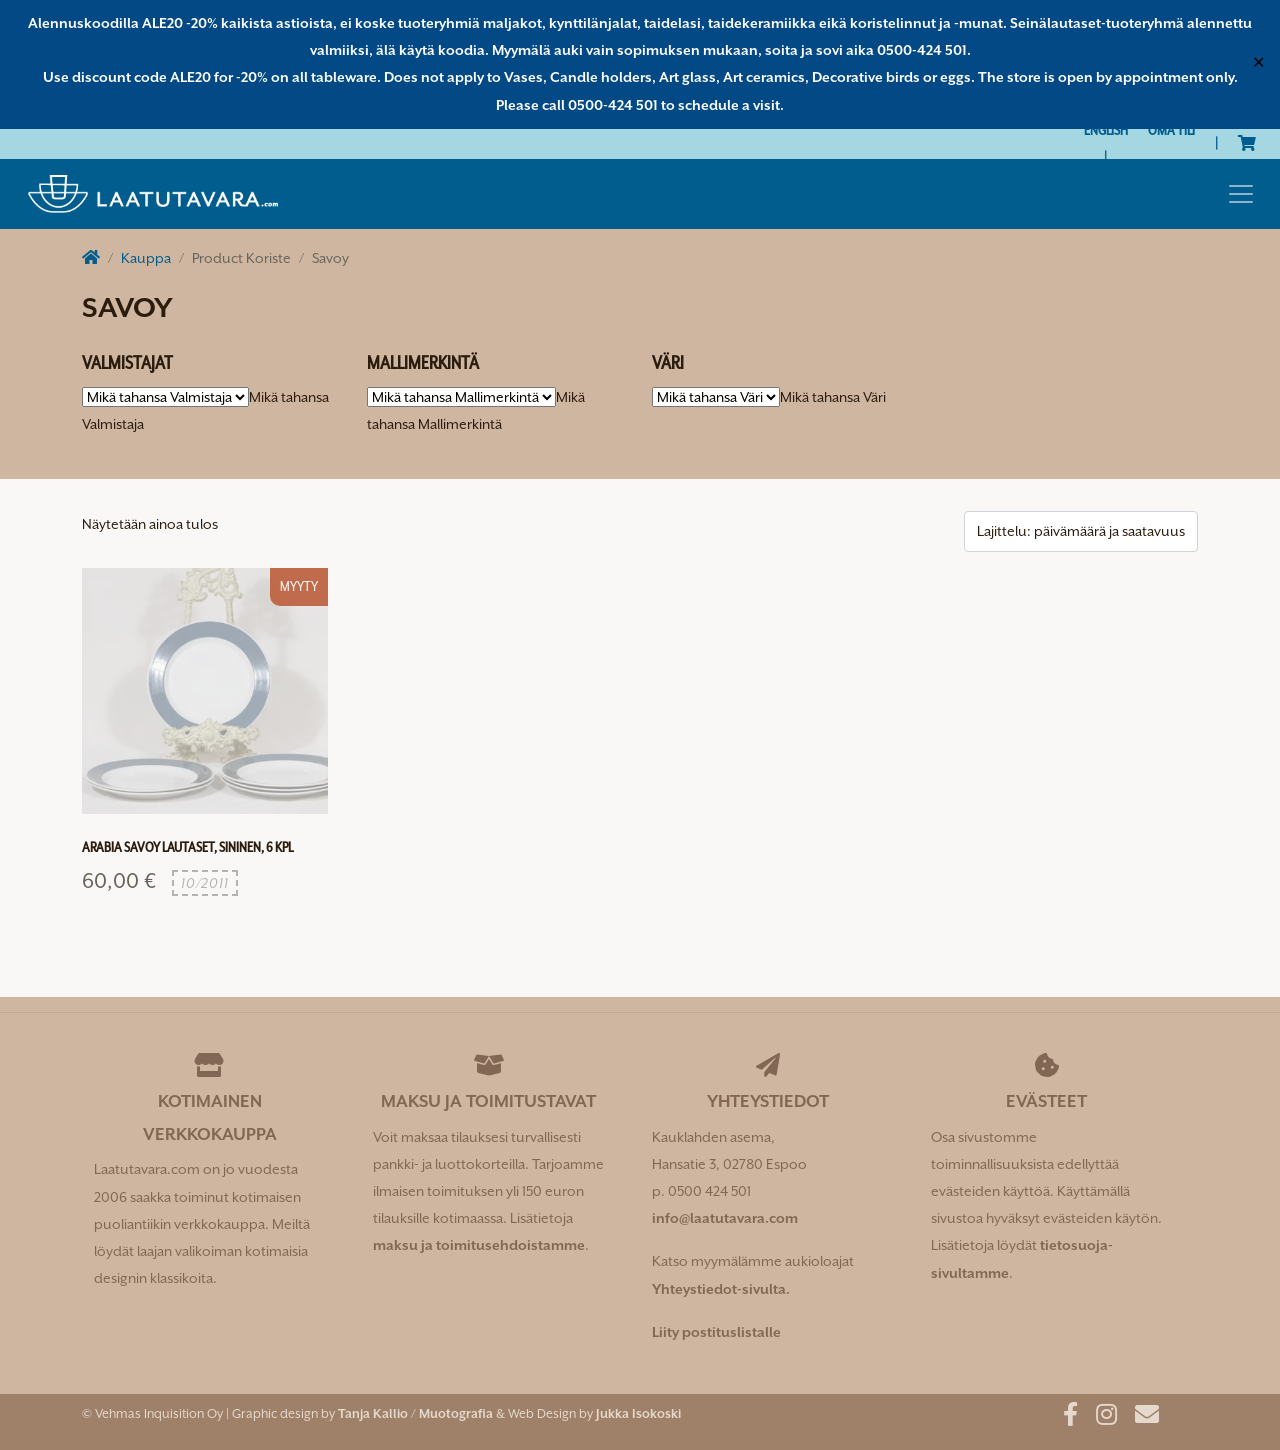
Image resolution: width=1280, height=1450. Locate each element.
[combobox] (833, 397)
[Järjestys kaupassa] (1081, 531)
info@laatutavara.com (725, 1218)
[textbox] (833, 397)
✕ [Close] (1258, 64)
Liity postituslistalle (716, 1332)
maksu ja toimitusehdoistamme (479, 1245)
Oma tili (1171, 130)
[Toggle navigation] (1241, 194)
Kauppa (146, 258)
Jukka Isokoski (638, 1413)
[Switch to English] (1106, 130)
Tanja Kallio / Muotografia (415, 1413)
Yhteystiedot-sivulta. (721, 1289)
